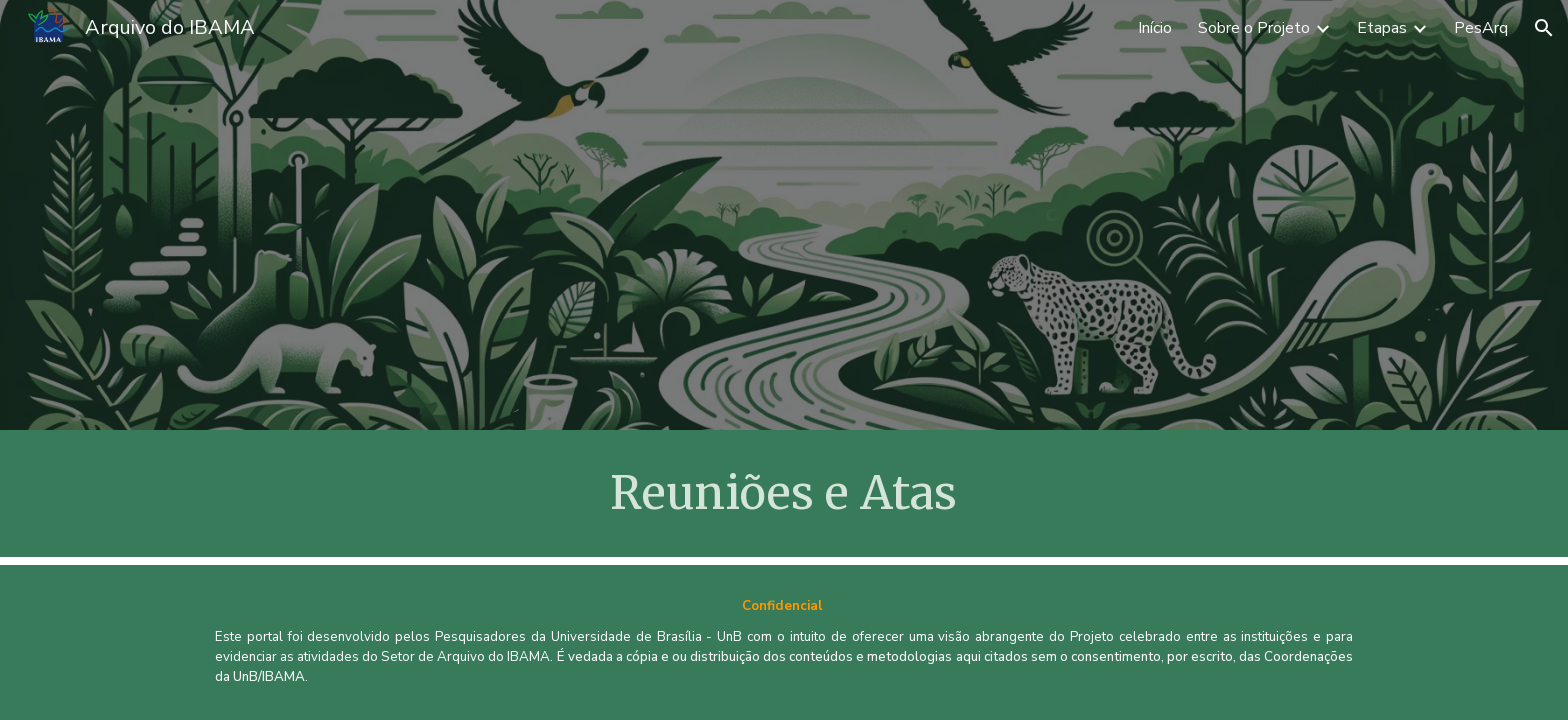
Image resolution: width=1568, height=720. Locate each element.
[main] (784, 493)
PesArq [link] (1481, 28)
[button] (1544, 28)
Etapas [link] (1382, 28)
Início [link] (1155, 28)
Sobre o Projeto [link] (1254, 28)
